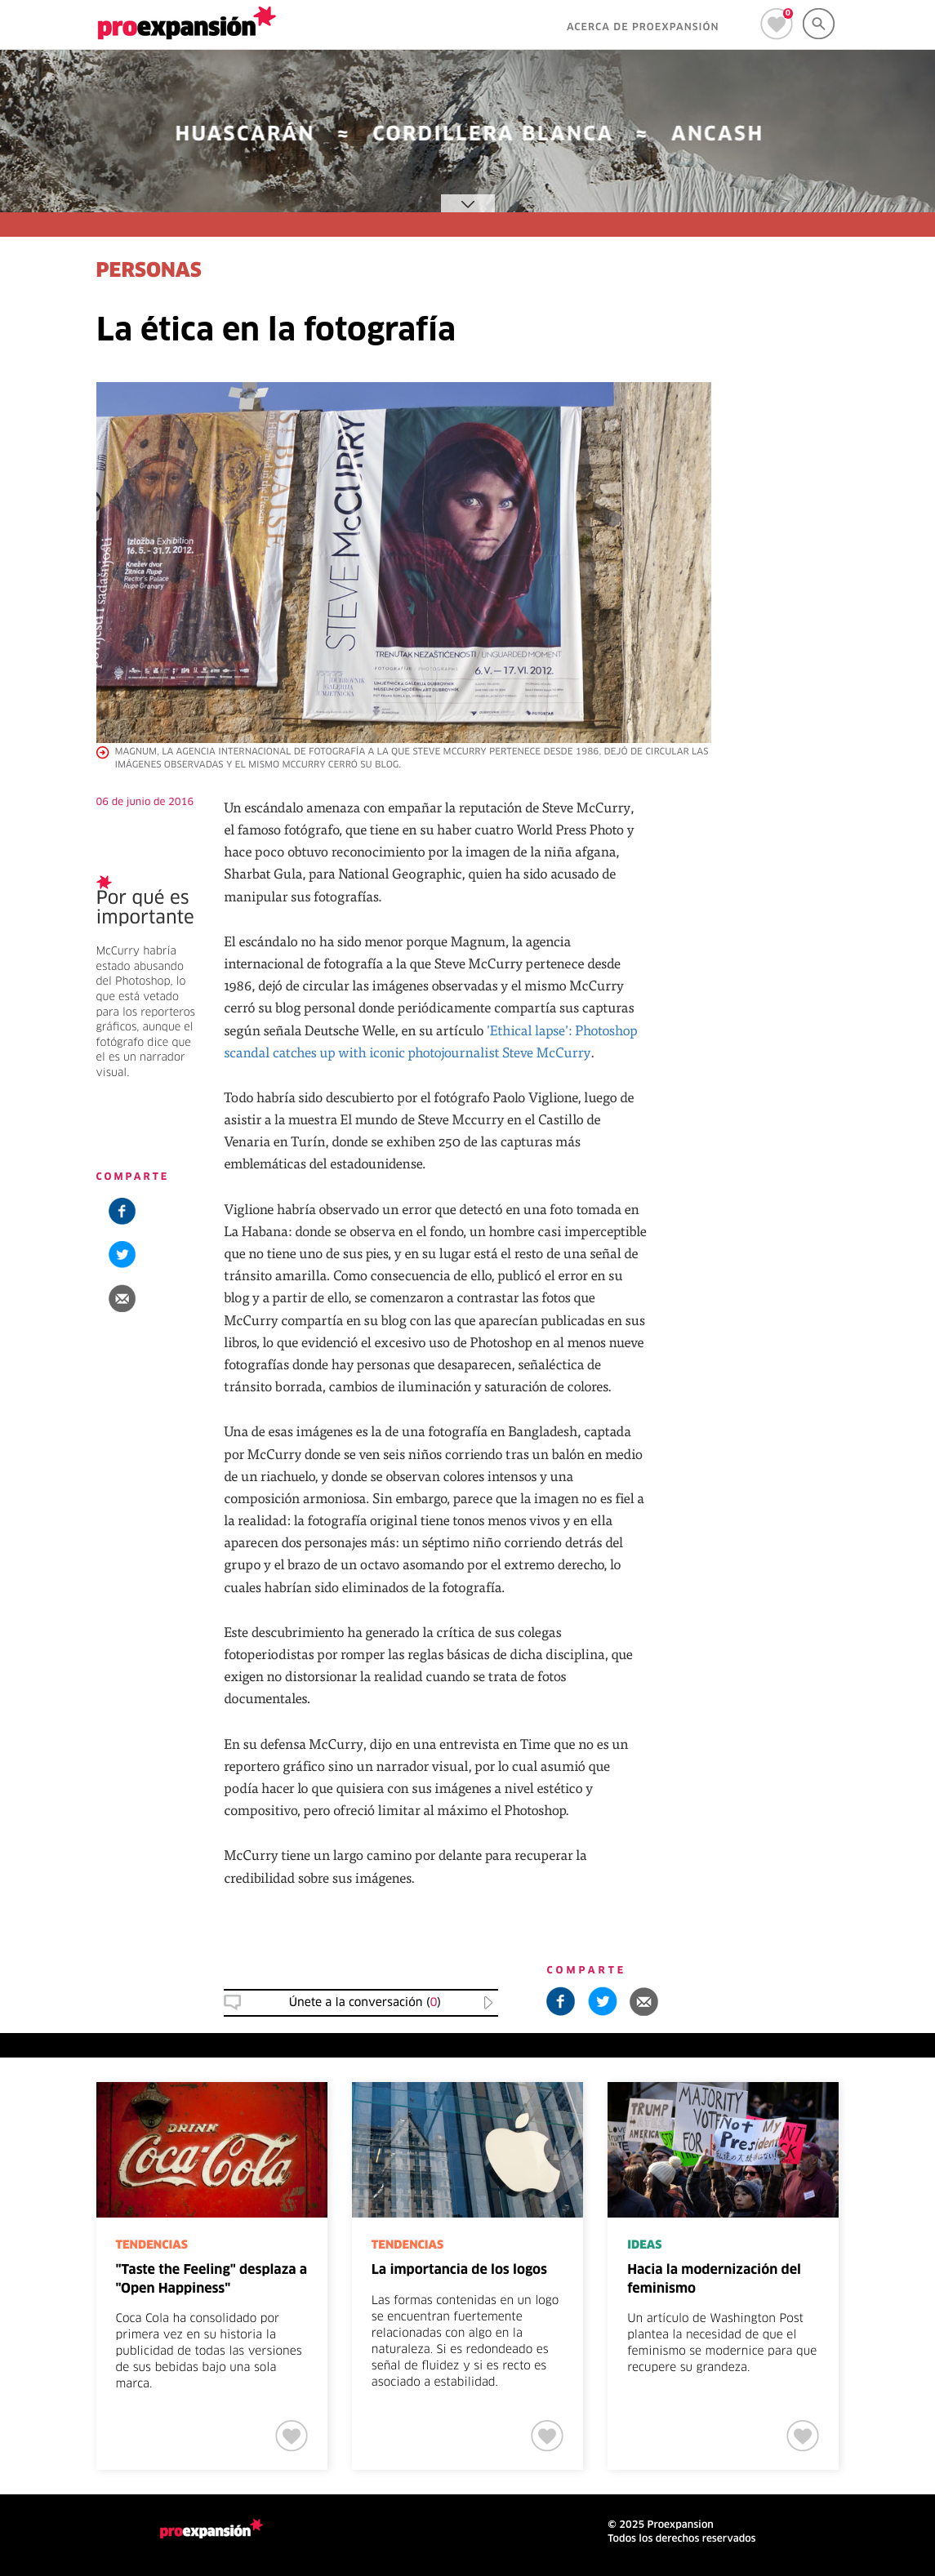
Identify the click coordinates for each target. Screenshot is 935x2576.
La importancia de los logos (459, 2270)
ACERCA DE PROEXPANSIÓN (643, 28)
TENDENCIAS (152, 2245)
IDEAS (644, 2245)
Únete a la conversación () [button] (365, 2003)
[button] (122, 1297)
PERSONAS (149, 272)
